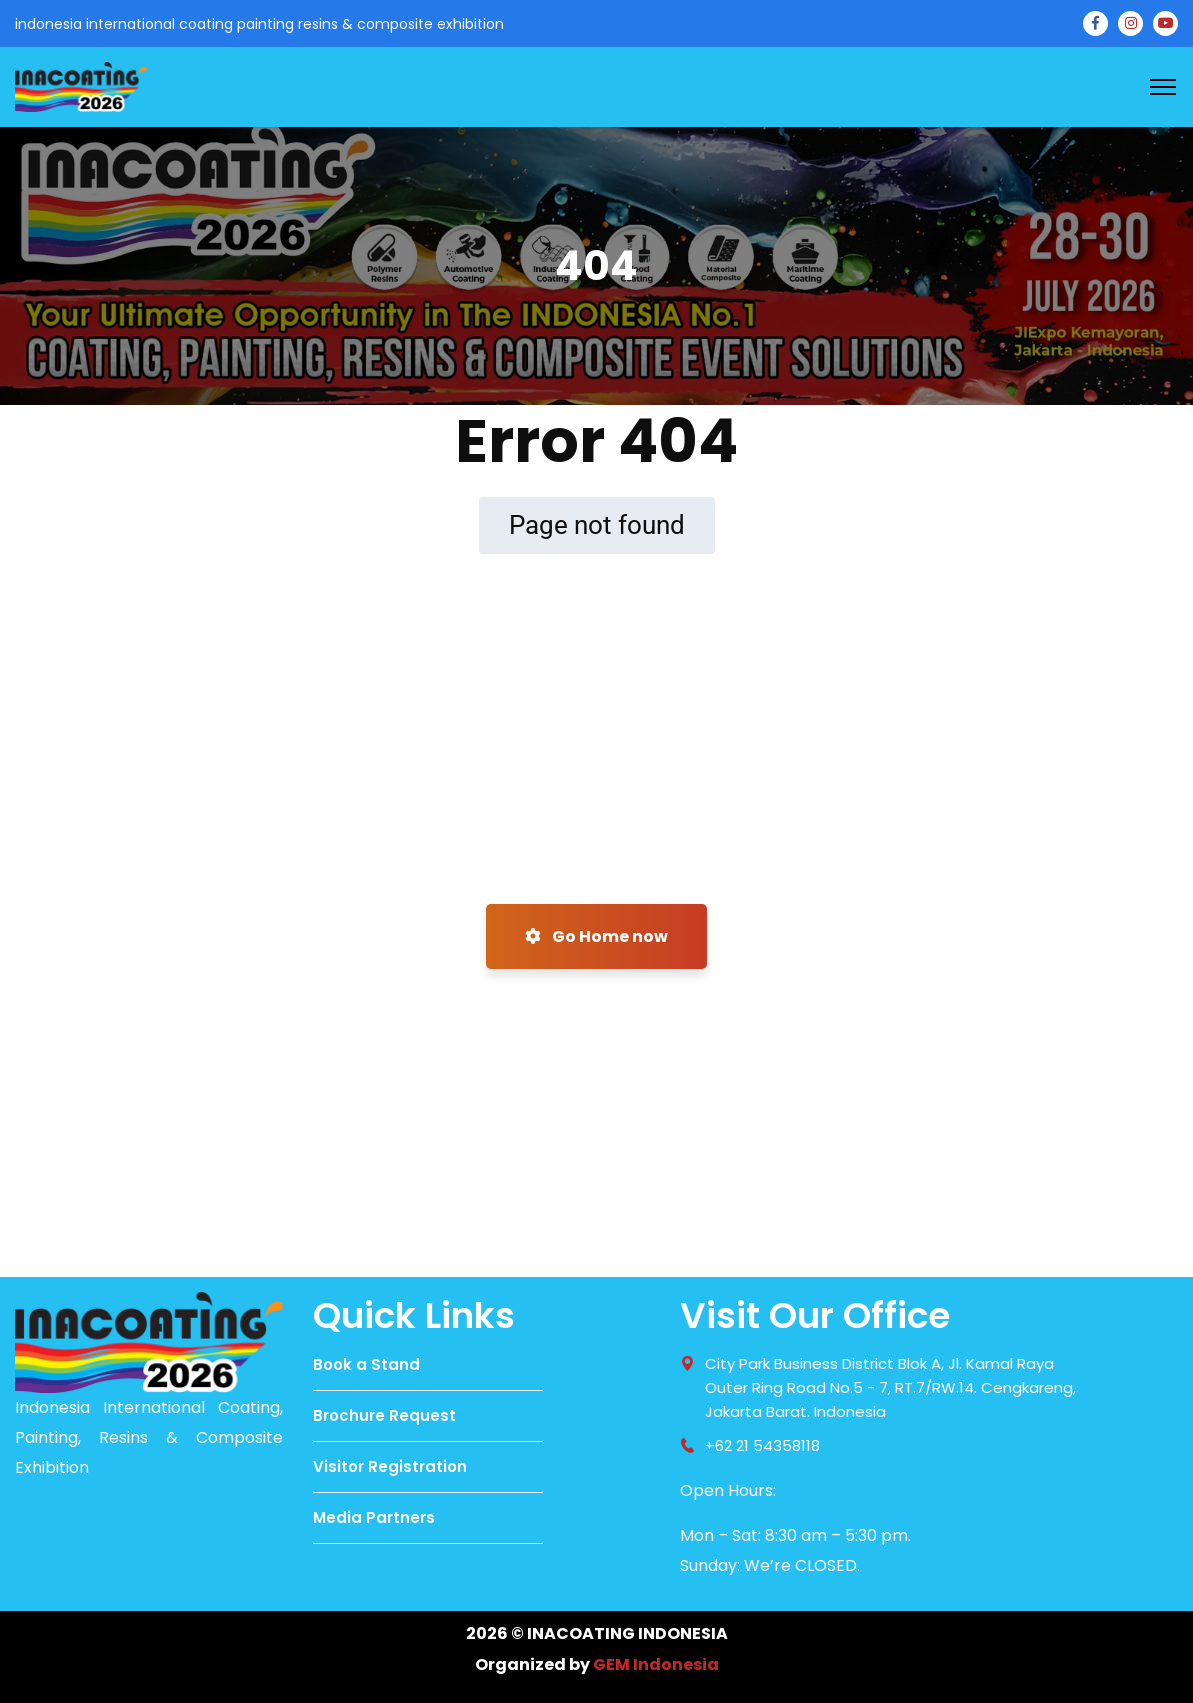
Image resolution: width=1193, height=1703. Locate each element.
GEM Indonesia (656, 1664)
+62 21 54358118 (762, 1445)
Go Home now (596, 936)
